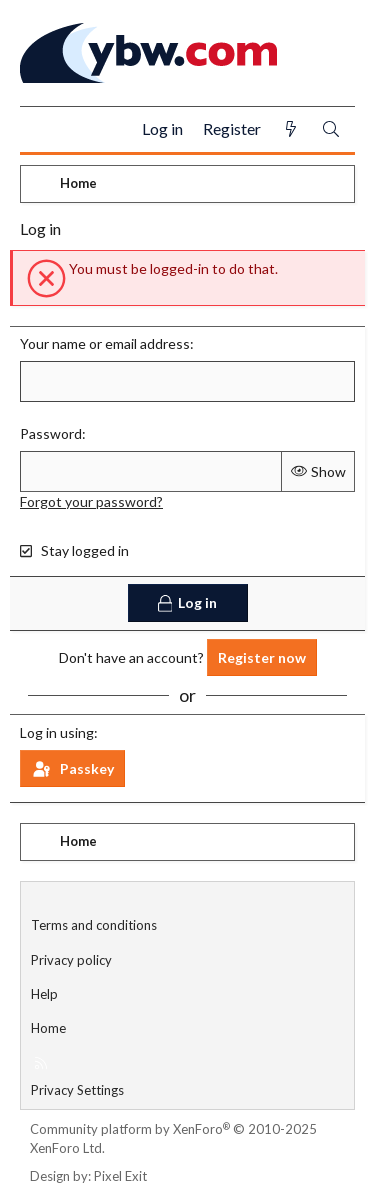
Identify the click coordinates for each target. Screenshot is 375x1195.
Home (48, 1028)
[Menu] (43, 130)
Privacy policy (71, 960)
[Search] (331, 129)
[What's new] (291, 129)
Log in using (57, 732)
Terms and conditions (94, 925)
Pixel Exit (120, 1176)
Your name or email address (105, 343)
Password (51, 433)
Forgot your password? (91, 501)
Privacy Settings (77, 1090)
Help (44, 994)
